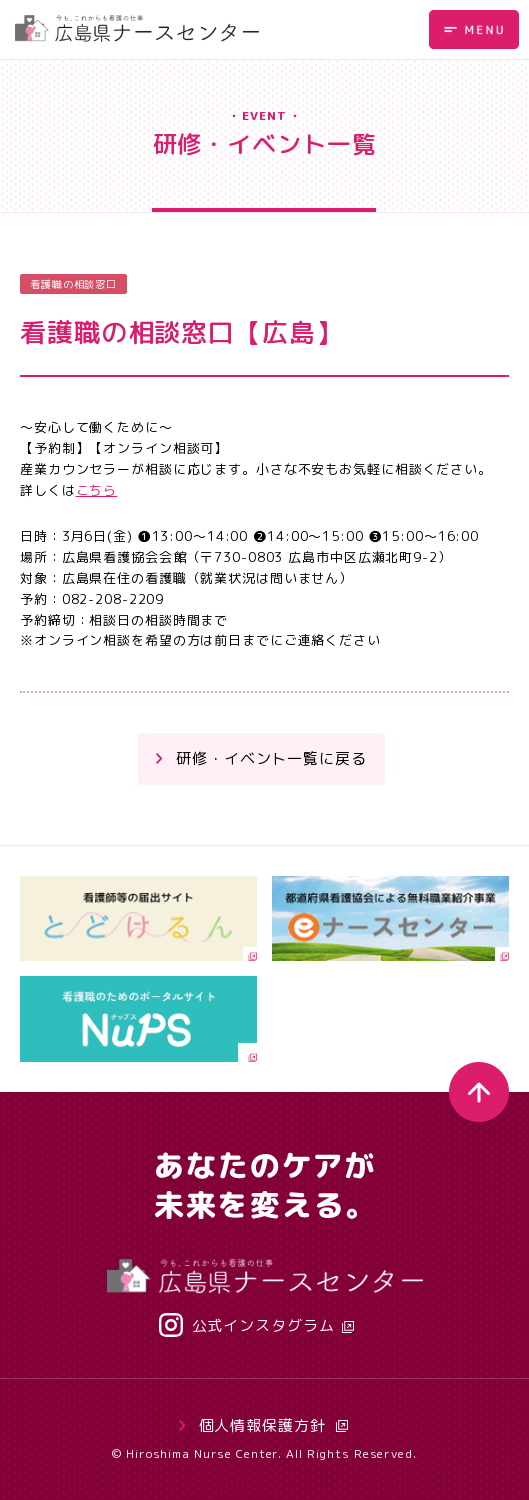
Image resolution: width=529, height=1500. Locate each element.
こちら (97, 490)
